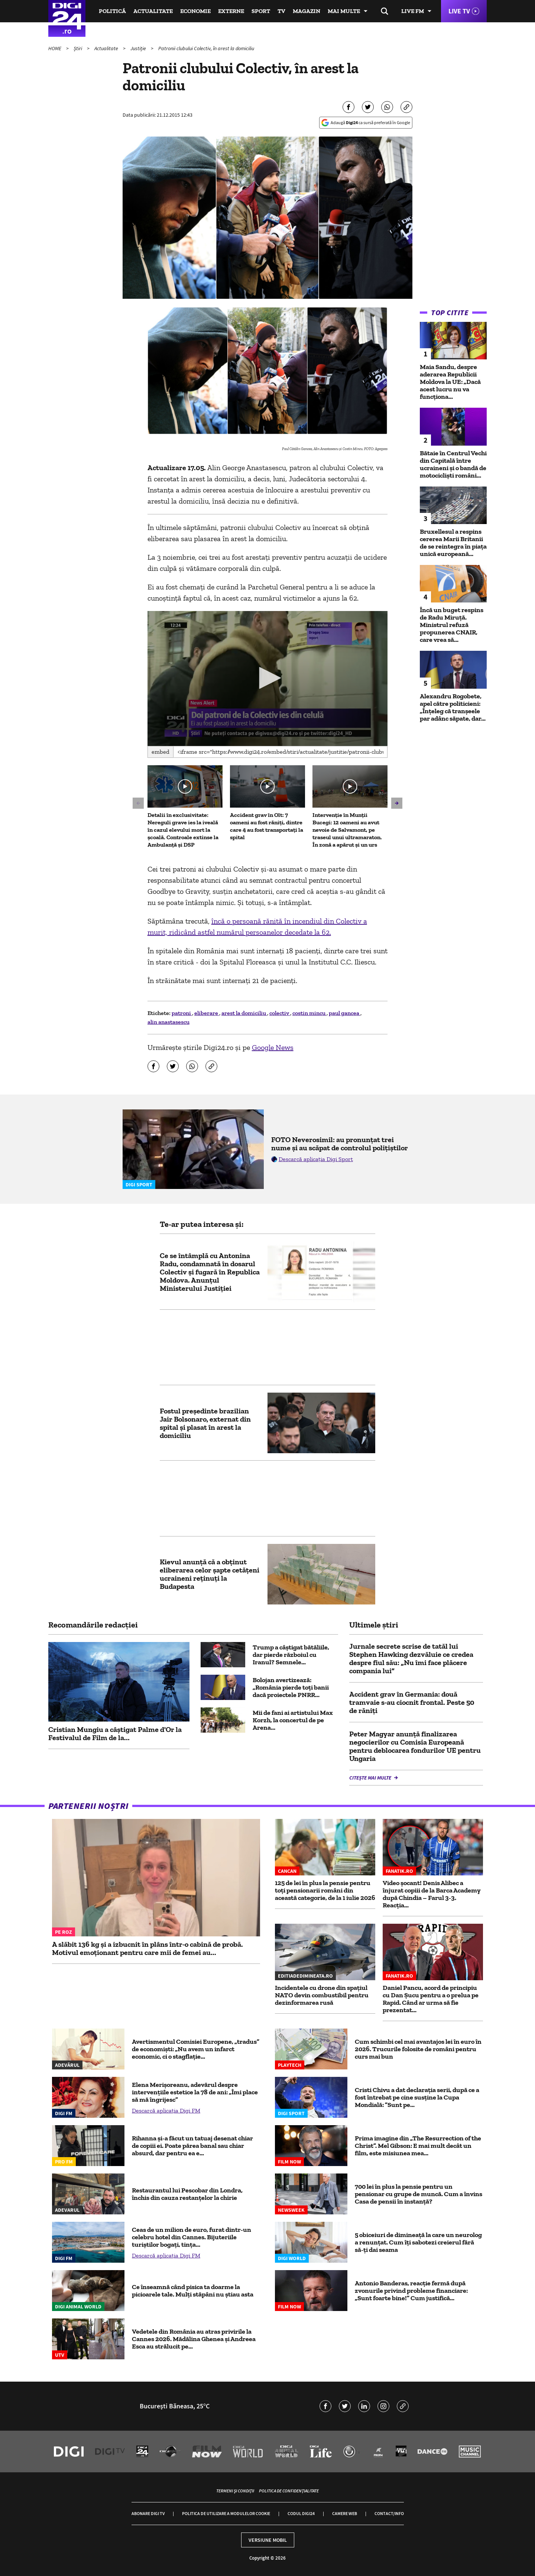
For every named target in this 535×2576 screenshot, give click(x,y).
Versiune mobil (268, 2540)
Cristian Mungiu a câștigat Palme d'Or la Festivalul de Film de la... (115, 1733)
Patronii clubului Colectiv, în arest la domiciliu (206, 48)
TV (281, 10)
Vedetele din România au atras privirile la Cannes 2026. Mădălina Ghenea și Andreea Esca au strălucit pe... (194, 2338)
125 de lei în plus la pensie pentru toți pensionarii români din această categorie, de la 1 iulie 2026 (325, 1890)
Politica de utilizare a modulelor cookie (226, 2513)
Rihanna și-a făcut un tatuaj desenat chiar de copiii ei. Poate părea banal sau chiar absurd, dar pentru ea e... (192, 2145)
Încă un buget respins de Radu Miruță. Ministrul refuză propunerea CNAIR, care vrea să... (451, 625)
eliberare (206, 1012)
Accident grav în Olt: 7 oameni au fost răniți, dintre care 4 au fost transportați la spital (266, 826)
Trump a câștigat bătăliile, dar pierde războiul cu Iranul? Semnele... (291, 1654)
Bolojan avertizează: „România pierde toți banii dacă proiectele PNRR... (291, 1687)
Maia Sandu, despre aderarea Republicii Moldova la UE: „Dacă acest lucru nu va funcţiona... (450, 382)
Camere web (344, 2513)
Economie (195, 10)
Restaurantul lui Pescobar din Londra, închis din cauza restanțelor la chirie (187, 2194)
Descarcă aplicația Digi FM (166, 2110)
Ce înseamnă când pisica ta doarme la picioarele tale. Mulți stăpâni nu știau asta (192, 2290)
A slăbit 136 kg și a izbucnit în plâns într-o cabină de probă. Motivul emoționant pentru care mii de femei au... (147, 1948)
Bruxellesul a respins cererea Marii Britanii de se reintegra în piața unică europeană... (453, 542)
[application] (267, 678)
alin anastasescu (168, 1021)
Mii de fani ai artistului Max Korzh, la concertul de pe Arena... (293, 1720)
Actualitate (153, 10)
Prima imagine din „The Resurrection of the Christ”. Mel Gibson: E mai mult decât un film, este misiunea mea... (418, 2145)
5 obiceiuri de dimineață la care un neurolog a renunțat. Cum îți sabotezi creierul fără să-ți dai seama (418, 2242)
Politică (112, 10)
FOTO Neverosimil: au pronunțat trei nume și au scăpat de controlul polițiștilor (339, 1143)
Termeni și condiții (235, 2490)
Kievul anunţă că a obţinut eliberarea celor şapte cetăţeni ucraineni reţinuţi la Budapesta (209, 1574)
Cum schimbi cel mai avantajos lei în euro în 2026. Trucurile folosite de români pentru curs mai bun (418, 2049)
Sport (261, 10)
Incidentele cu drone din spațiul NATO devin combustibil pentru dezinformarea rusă (322, 1995)
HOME (55, 48)
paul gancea (344, 1012)
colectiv (279, 1012)
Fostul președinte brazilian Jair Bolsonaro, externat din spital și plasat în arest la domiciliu (205, 1423)
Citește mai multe (370, 1777)
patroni (182, 1012)
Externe (231, 10)
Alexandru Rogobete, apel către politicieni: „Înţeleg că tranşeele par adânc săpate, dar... (453, 707)
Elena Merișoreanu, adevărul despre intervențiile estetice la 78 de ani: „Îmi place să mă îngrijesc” (195, 2092)
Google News (273, 1047)
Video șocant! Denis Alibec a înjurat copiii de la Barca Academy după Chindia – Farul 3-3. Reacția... (432, 1894)
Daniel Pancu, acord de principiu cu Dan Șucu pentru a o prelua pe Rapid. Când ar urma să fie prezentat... (431, 1999)
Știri (78, 48)
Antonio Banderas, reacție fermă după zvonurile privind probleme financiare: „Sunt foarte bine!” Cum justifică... (411, 2290)
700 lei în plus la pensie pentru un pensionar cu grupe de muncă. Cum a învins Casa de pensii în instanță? (418, 2193)
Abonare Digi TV (148, 2513)
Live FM (412, 10)
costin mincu (309, 1012)
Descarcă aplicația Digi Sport (316, 1159)
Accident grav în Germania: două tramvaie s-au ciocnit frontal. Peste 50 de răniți (411, 1702)
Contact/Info (389, 2513)
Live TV (459, 11)
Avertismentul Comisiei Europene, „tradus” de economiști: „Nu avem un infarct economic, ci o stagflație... (195, 2049)
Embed (160, 751)
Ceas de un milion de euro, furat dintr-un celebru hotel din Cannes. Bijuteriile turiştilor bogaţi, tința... (191, 2237)
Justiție (138, 48)
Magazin (306, 10)
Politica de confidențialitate (289, 2490)
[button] (267, 678)
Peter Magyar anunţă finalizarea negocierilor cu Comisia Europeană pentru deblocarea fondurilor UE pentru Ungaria (415, 1746)
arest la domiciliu (244, 1012)
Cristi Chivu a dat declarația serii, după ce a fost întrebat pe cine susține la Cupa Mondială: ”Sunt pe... (417, 2097)
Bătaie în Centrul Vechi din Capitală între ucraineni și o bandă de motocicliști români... (453, 464)
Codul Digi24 (301, 2513)
